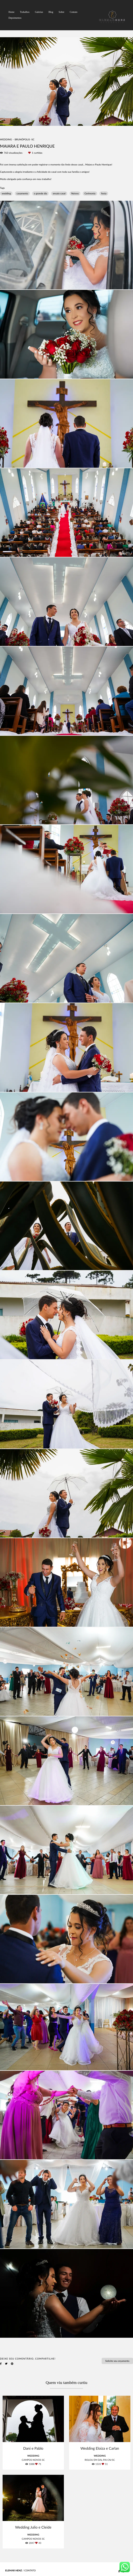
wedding (6, 193)
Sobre (61, 12)
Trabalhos (25, 12)
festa (103, 193)
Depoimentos (14, 18)
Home (11, 12)
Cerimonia (90, 193)
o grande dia (40, 193)
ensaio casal (59, 193)
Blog (50, 12)
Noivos (75, 193)
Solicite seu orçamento (117, 2360)
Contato (73, 12)
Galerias (39, 12)
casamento (22, 193)
